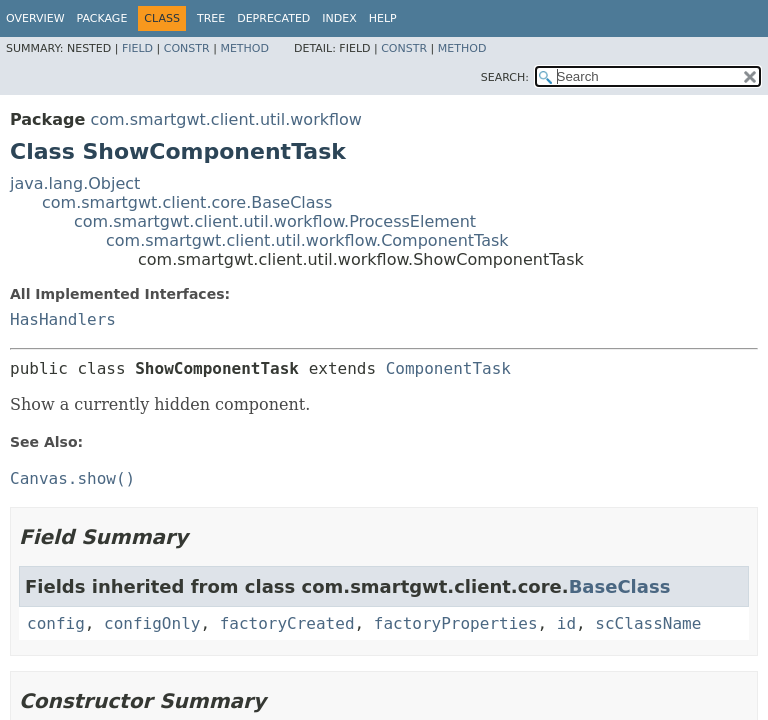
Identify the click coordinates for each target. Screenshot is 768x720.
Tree (211, 18)
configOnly (152, 623)
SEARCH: (505, 77)
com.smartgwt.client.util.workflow (226, 119)
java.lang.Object (75, 183)
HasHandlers (63, 319)
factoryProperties (456, 623)
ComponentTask (448, 368)
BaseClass (620, 586)
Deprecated (273, 18)
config (56, 623)
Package (102, 18)
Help (383, 18)
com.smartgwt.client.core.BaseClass (187, 202)
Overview (35, 18)
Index (339, 18)
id (566, 623)
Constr (187, 48)
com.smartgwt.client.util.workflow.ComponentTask (307, 240)
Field (137, 48)
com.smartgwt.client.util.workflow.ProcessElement (275, 221)
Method (244, 48)
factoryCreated (287, 623)
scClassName (648, 623)
